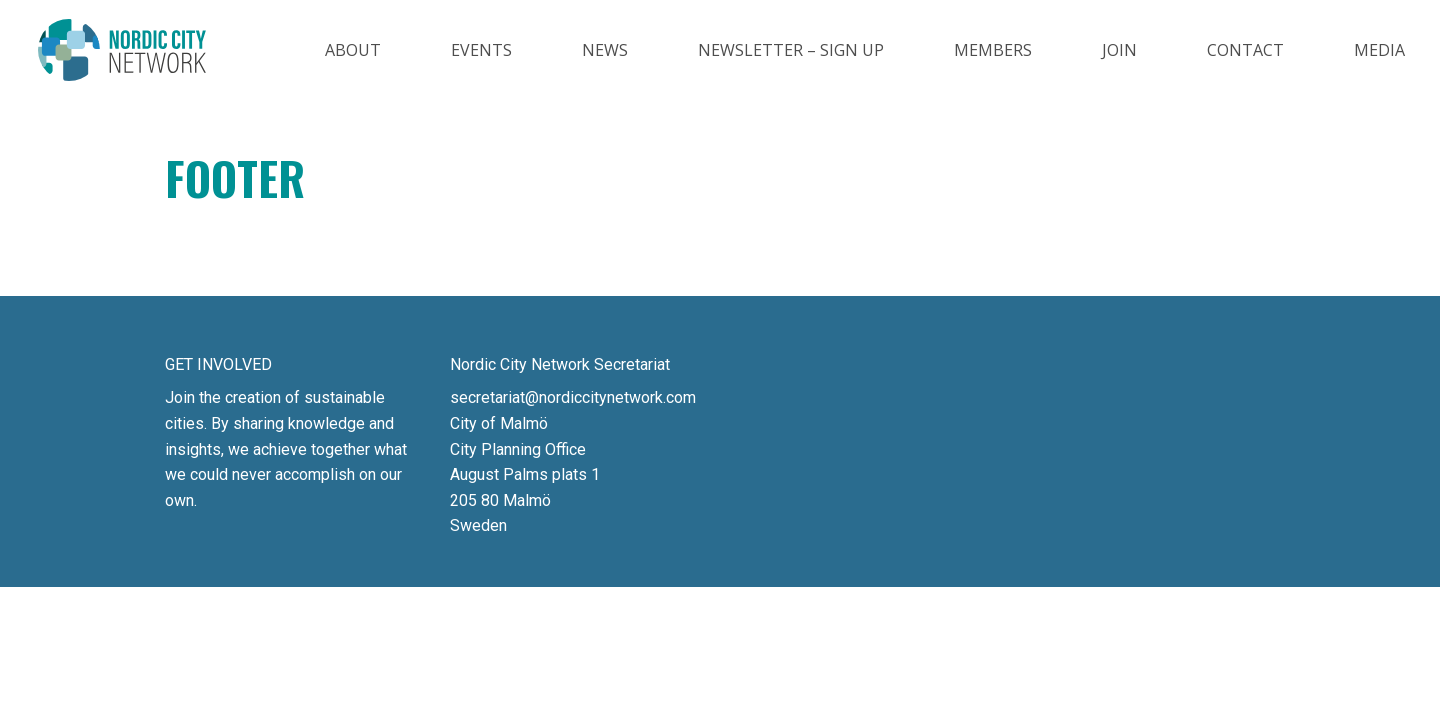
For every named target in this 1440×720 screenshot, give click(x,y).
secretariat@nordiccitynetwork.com (573, 397)
